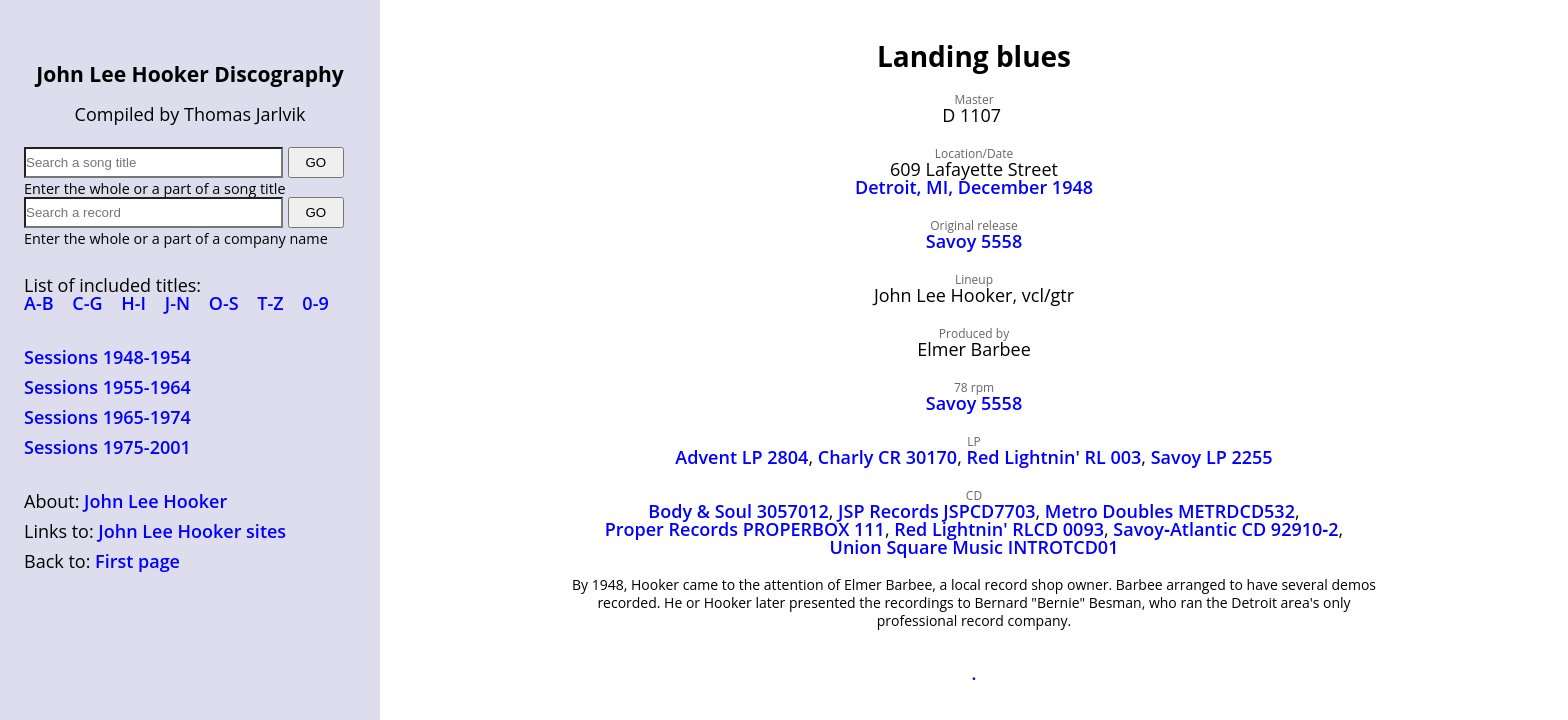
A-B (39, 303)
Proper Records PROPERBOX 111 (745, 529)
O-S (224, 303)
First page (137, 561)
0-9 (315, 303)
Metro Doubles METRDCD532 (1170, 511)
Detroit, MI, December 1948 (974, 187)
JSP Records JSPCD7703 (936, 511)
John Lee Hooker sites (192, 531)
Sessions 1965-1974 (107, 417)
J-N (177, 303)
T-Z (270, 303)
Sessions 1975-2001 (107, 447)
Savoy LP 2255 (1212, 457)
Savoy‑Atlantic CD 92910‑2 (1225, 529)
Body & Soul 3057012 (738, 511)
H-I (133, 303)
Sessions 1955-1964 (107, 387)
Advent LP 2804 (741, 457)
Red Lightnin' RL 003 (1053, 457)
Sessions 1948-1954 (107, 357)
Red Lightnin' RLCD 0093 (999, 529)
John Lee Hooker (155, 501)
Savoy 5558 (974, 241)
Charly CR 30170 (887, 457)
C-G (87, 303)
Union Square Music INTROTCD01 (974, 547)
